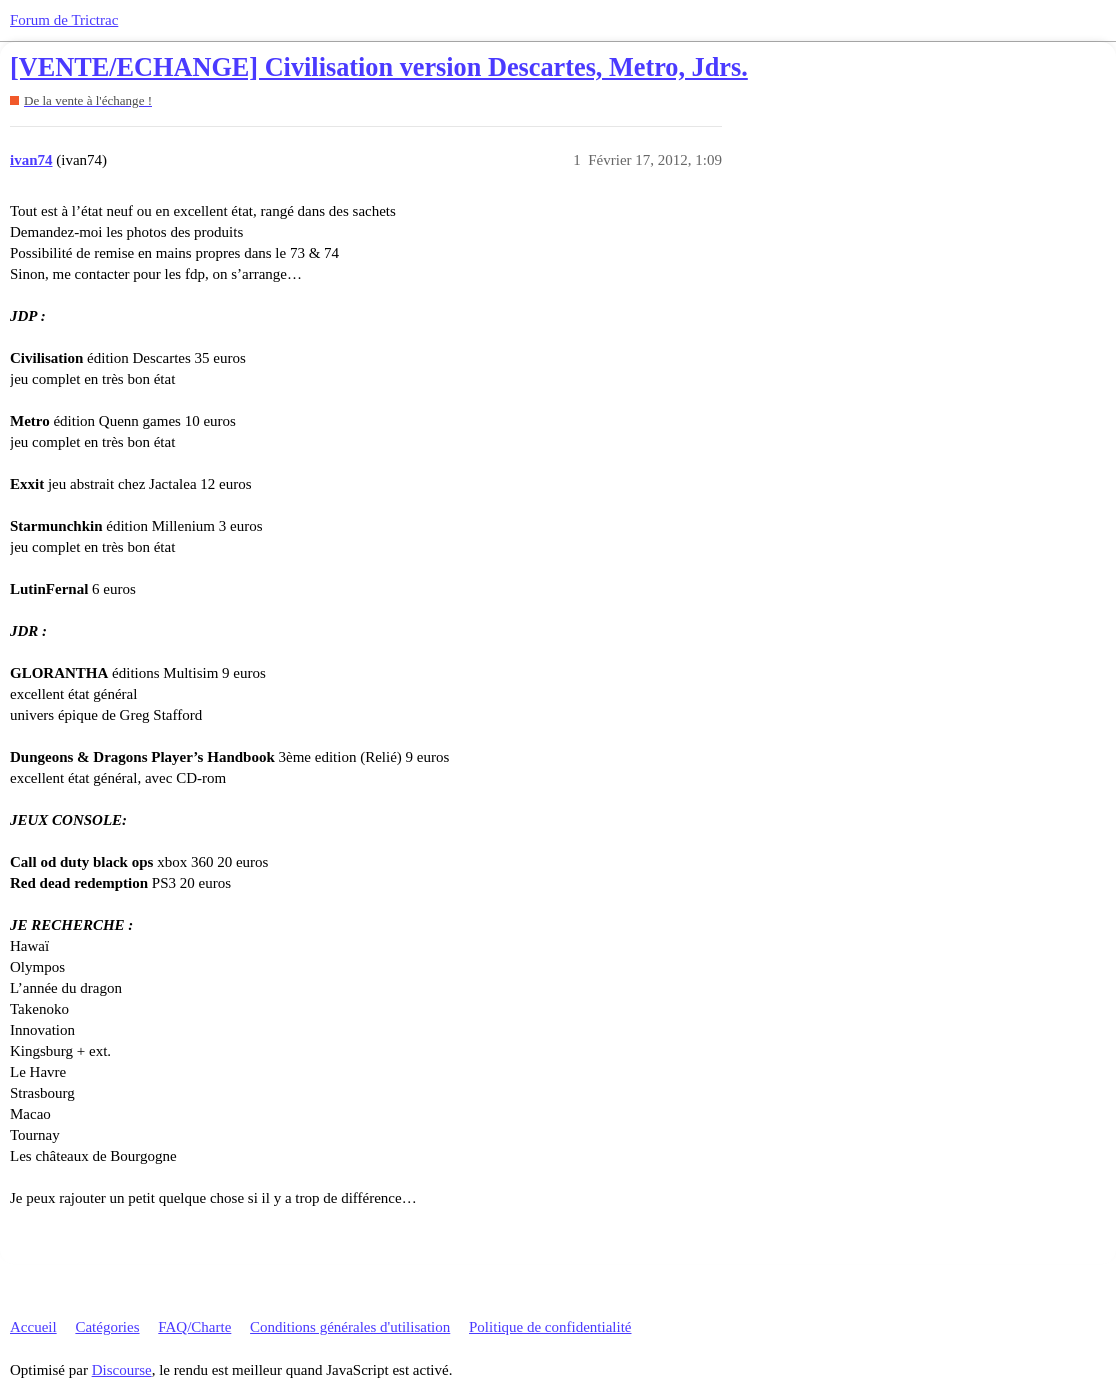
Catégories (107, 1327)
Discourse (122, 1370)
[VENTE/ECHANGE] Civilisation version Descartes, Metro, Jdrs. (379, 67)
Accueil (33, 1327)
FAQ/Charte (194, 1327)
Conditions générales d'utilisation (350, 1327)
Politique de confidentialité (550, 1327)
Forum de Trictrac (64, 20)
